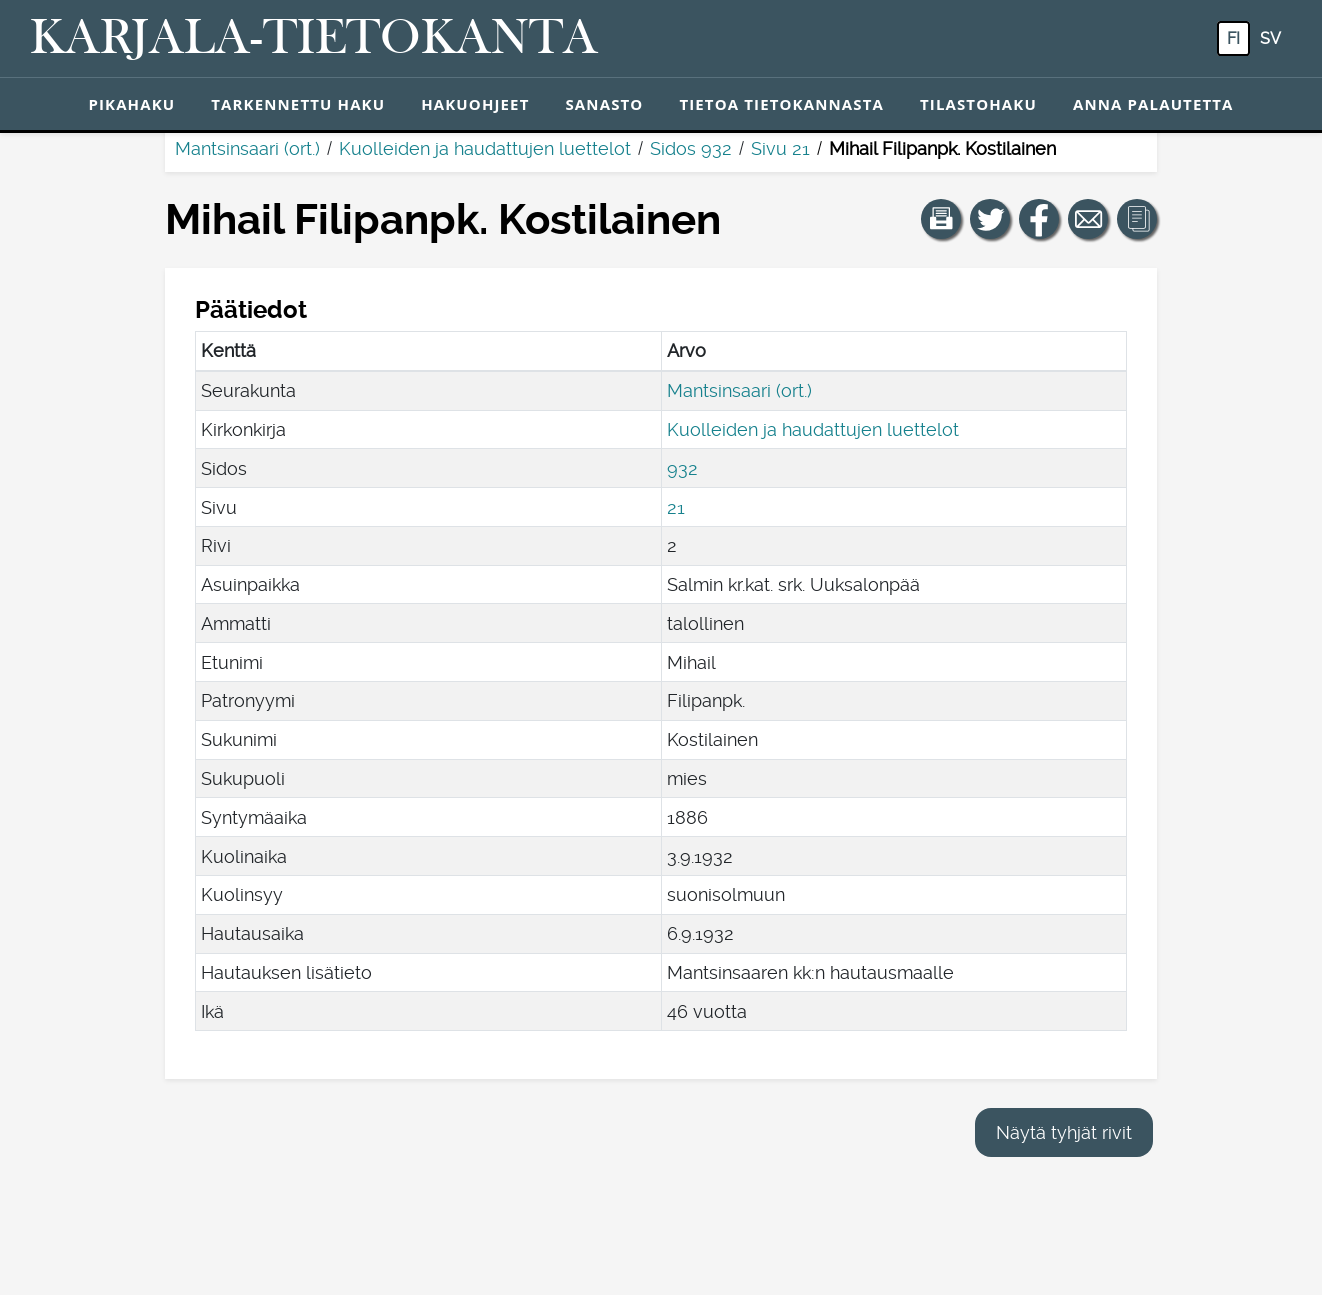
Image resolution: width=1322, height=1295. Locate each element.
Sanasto (604, 104)
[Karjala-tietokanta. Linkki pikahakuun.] (314, 39)
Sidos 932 (691, 148)
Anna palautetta (1153, 104)
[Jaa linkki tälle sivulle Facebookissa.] (1039, 219)
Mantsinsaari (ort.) (247, 148)
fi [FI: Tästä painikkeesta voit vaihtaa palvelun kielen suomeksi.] (1233, 38)
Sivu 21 (780, 148)
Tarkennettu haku (298, 104)
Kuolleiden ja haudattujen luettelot (485, 148)
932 (682, 468)
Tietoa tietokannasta (781, 104)
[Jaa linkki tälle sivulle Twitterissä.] (990, 219)
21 (676, 507)
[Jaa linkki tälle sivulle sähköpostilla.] (1088, 219)
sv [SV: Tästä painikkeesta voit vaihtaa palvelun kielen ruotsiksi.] (1270, 38)
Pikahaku (131, 104)
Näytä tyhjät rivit (1064, 1132)
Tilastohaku (978, 104)
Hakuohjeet (475, 104)
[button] (941, 219)
